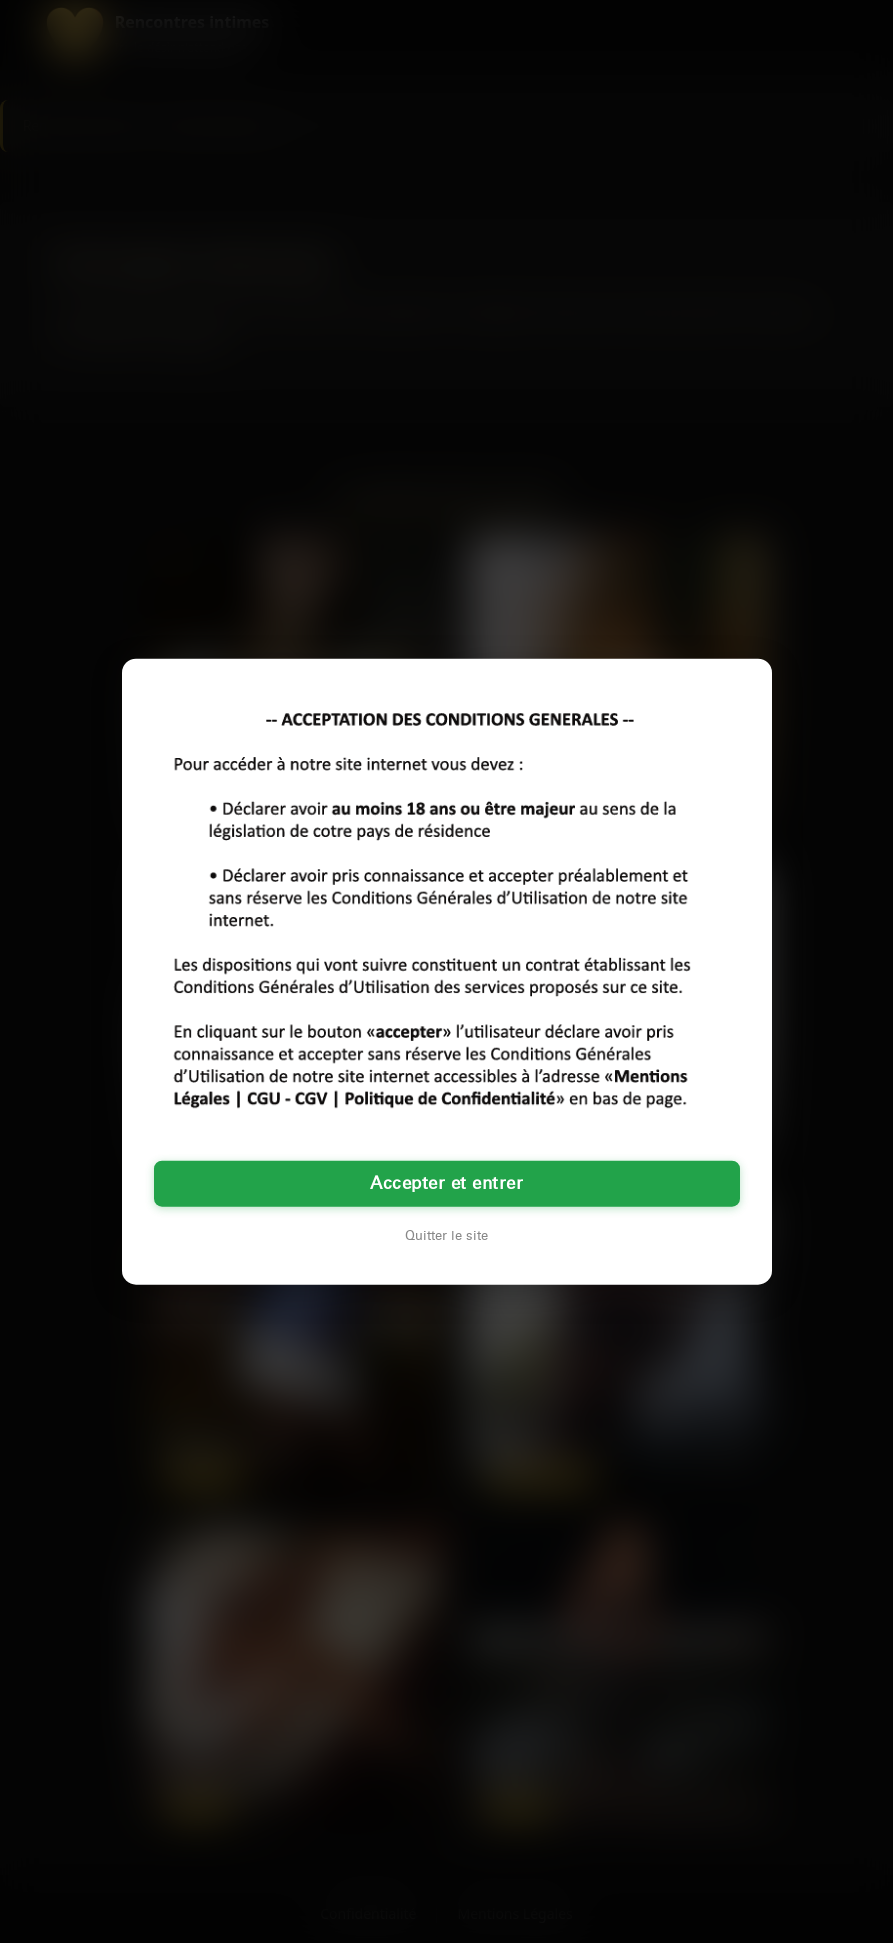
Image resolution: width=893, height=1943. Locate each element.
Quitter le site (446, 1236)
